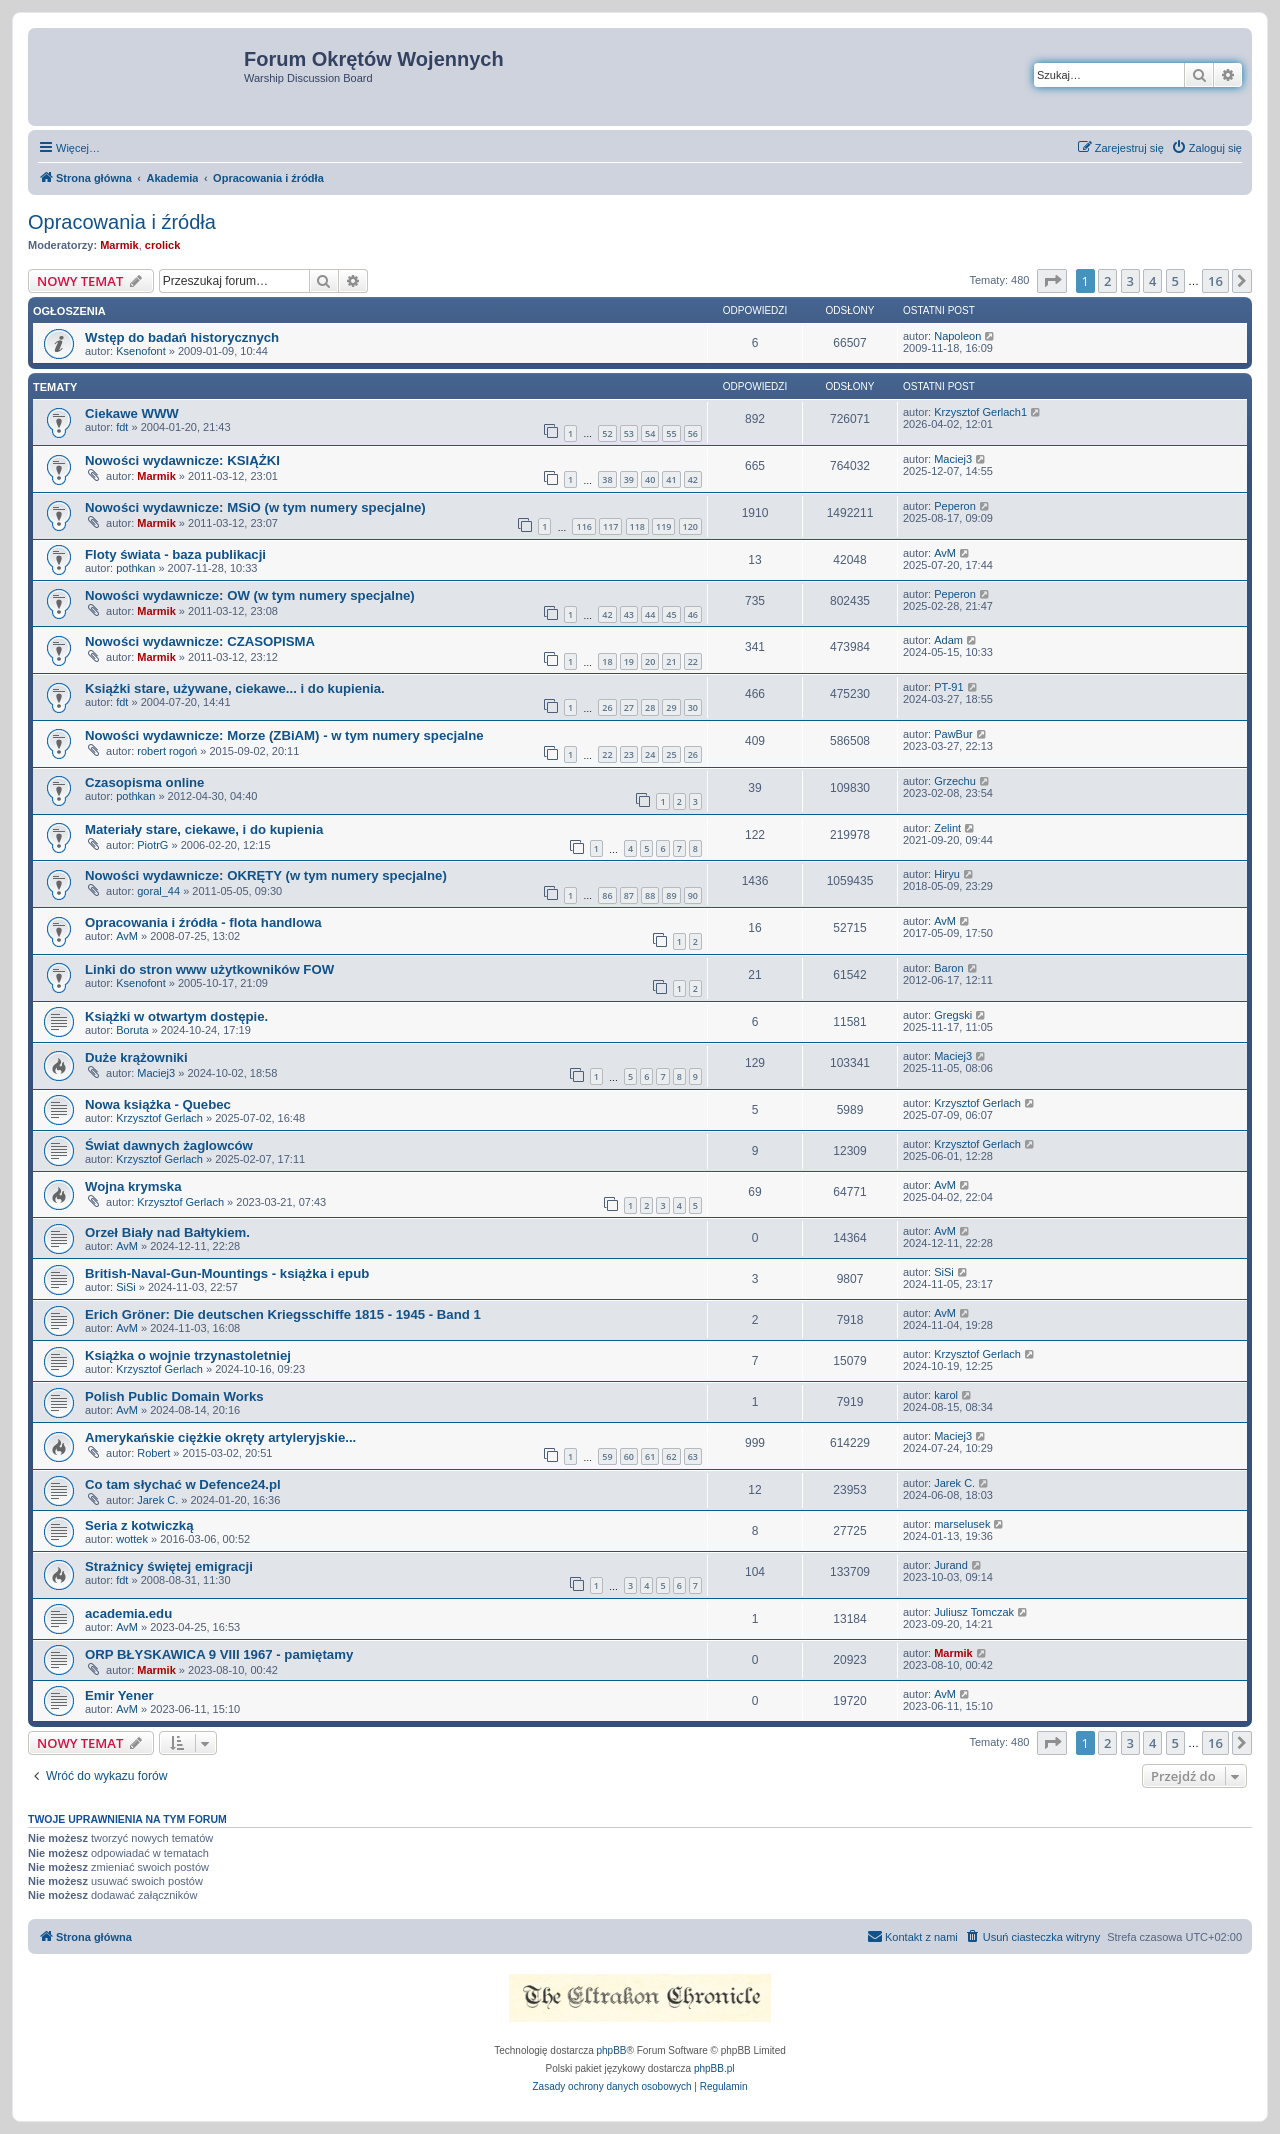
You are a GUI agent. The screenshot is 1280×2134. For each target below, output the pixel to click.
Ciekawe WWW (132, 413)
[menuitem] (1206, 148)
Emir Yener (119, 1695)
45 (671, 614)
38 (607, 479)
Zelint (947, 828)
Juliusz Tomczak (974, 1612)
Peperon (955, 506)
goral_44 (158, 891)
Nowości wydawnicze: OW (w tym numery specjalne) (250, 595)
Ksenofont (141, 351)
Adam (948, 640)
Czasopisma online (144, 782)
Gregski (953, 1015)
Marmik (119, 245)
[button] (1052, 281)
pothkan (135, 568)
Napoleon (957, 336)
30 (693, 707)
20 (650, 661)
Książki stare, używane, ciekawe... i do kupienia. (235, 688)
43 (629, 614)
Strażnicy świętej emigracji (169, 1566)
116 (583, 526)
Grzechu (955, 781)
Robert (153, 1453)
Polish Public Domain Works (174, 1396)
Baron (948, 968)
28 (650, 707)
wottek (132, 1539)
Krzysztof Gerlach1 (980, 412)
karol (946, 1395)
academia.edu (128, 1613)
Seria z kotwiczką (139, 1525)
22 (693, 661)
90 (693, 895)
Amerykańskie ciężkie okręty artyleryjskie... (220, 1437)
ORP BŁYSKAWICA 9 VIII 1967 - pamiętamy (219, 1654)
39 (629, 479)
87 (629, 895)
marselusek (962, 1524)
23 (629, 754)
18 (607, 661)
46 (693, 614)
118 (637, 526)
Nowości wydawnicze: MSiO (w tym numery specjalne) (255, 507)
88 (650, 895)
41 (671, 479)
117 (610, 526)
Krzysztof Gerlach (159, 1118)
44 (650, 614)
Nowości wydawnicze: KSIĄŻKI (182, 460)
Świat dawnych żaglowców (169, 1145)
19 (629, 661)
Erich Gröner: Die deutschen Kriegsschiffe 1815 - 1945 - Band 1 (283, 1314)
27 (629, 707)
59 (607, 1456)
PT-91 (948, 687)
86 (607, 895)
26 (607, 707)
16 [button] (1215, 281)
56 (693, 433)
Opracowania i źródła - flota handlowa (203, 922)
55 (671, 433)
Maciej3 (953, 459)
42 (693, 479)
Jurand (951, 1565)
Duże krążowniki (136, 1057)
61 (650, 1456)
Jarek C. (157, 1500)
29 (671, 707)
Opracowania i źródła (122, 222)
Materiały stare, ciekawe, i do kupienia (204, 829)
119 (663, 526)
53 (629, 433)
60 (629, 1456)
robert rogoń (167, 751)
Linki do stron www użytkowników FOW (209, 969)
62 (671, 1456)
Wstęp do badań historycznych (182, 337)
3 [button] (1130, 281)
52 (607, 433)
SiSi (126, 1287)
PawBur (953, 734)
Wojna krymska (133, 1186)
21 (671, 661)
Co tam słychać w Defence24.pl (183, 1484)
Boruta (132, 1030)
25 (671, 754)
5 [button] (1175, 281)
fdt (122, 427)
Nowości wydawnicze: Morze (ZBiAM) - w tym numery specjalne (284, 735)
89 (671, 895)
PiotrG (152, 845)
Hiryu (947, 874)
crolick (162, 245)
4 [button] (1152, 281)
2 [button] (1107, 281)
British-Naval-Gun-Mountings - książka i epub (227, 1273)
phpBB (612, 2050)
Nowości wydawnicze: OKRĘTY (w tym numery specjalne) (266, 875)
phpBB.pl (714, 2068)
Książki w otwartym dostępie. (176, 1016)
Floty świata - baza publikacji (175, 554)
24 (650, 754)
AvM (945, 553)
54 (650, 433)
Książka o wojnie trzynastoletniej (188, 1355)
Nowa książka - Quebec (158, 1104)
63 (693, 1456)
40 (650, 479)
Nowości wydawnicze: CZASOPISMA (200, 641)
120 (690, 526)
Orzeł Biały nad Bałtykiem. (167, 1232)
